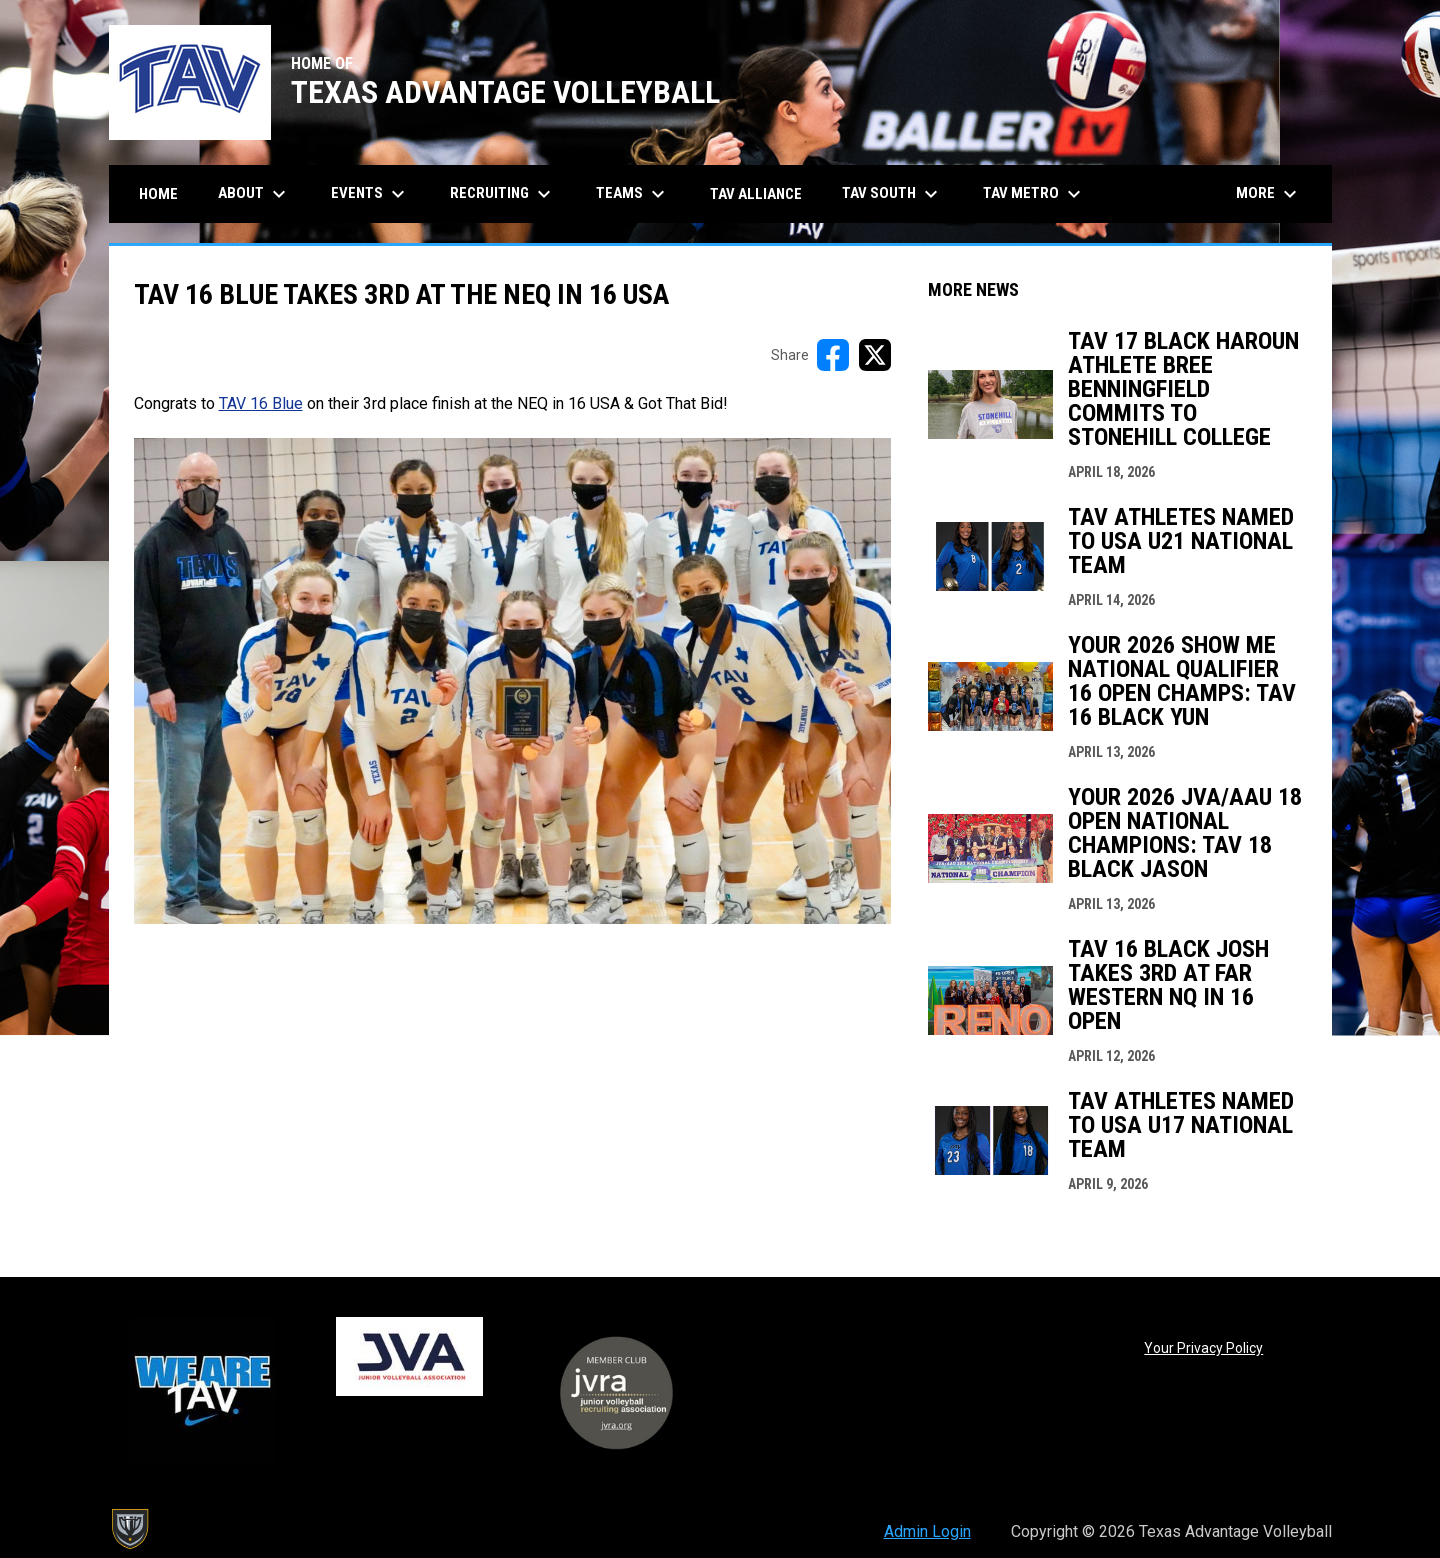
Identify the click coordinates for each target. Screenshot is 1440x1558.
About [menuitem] (254, 194)
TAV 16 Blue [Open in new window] (261, 403)
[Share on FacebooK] (833, 355)
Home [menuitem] (158, 194)
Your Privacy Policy (1203, 1348)
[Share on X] (875, 355)
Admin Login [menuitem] (927, 1531)
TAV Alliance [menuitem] (756, 194)
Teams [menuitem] (633, 194)
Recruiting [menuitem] (503, 194)
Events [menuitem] (370, 194)
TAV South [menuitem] (892, 194)
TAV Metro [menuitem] (1034, 194)
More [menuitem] (1269, 194)
